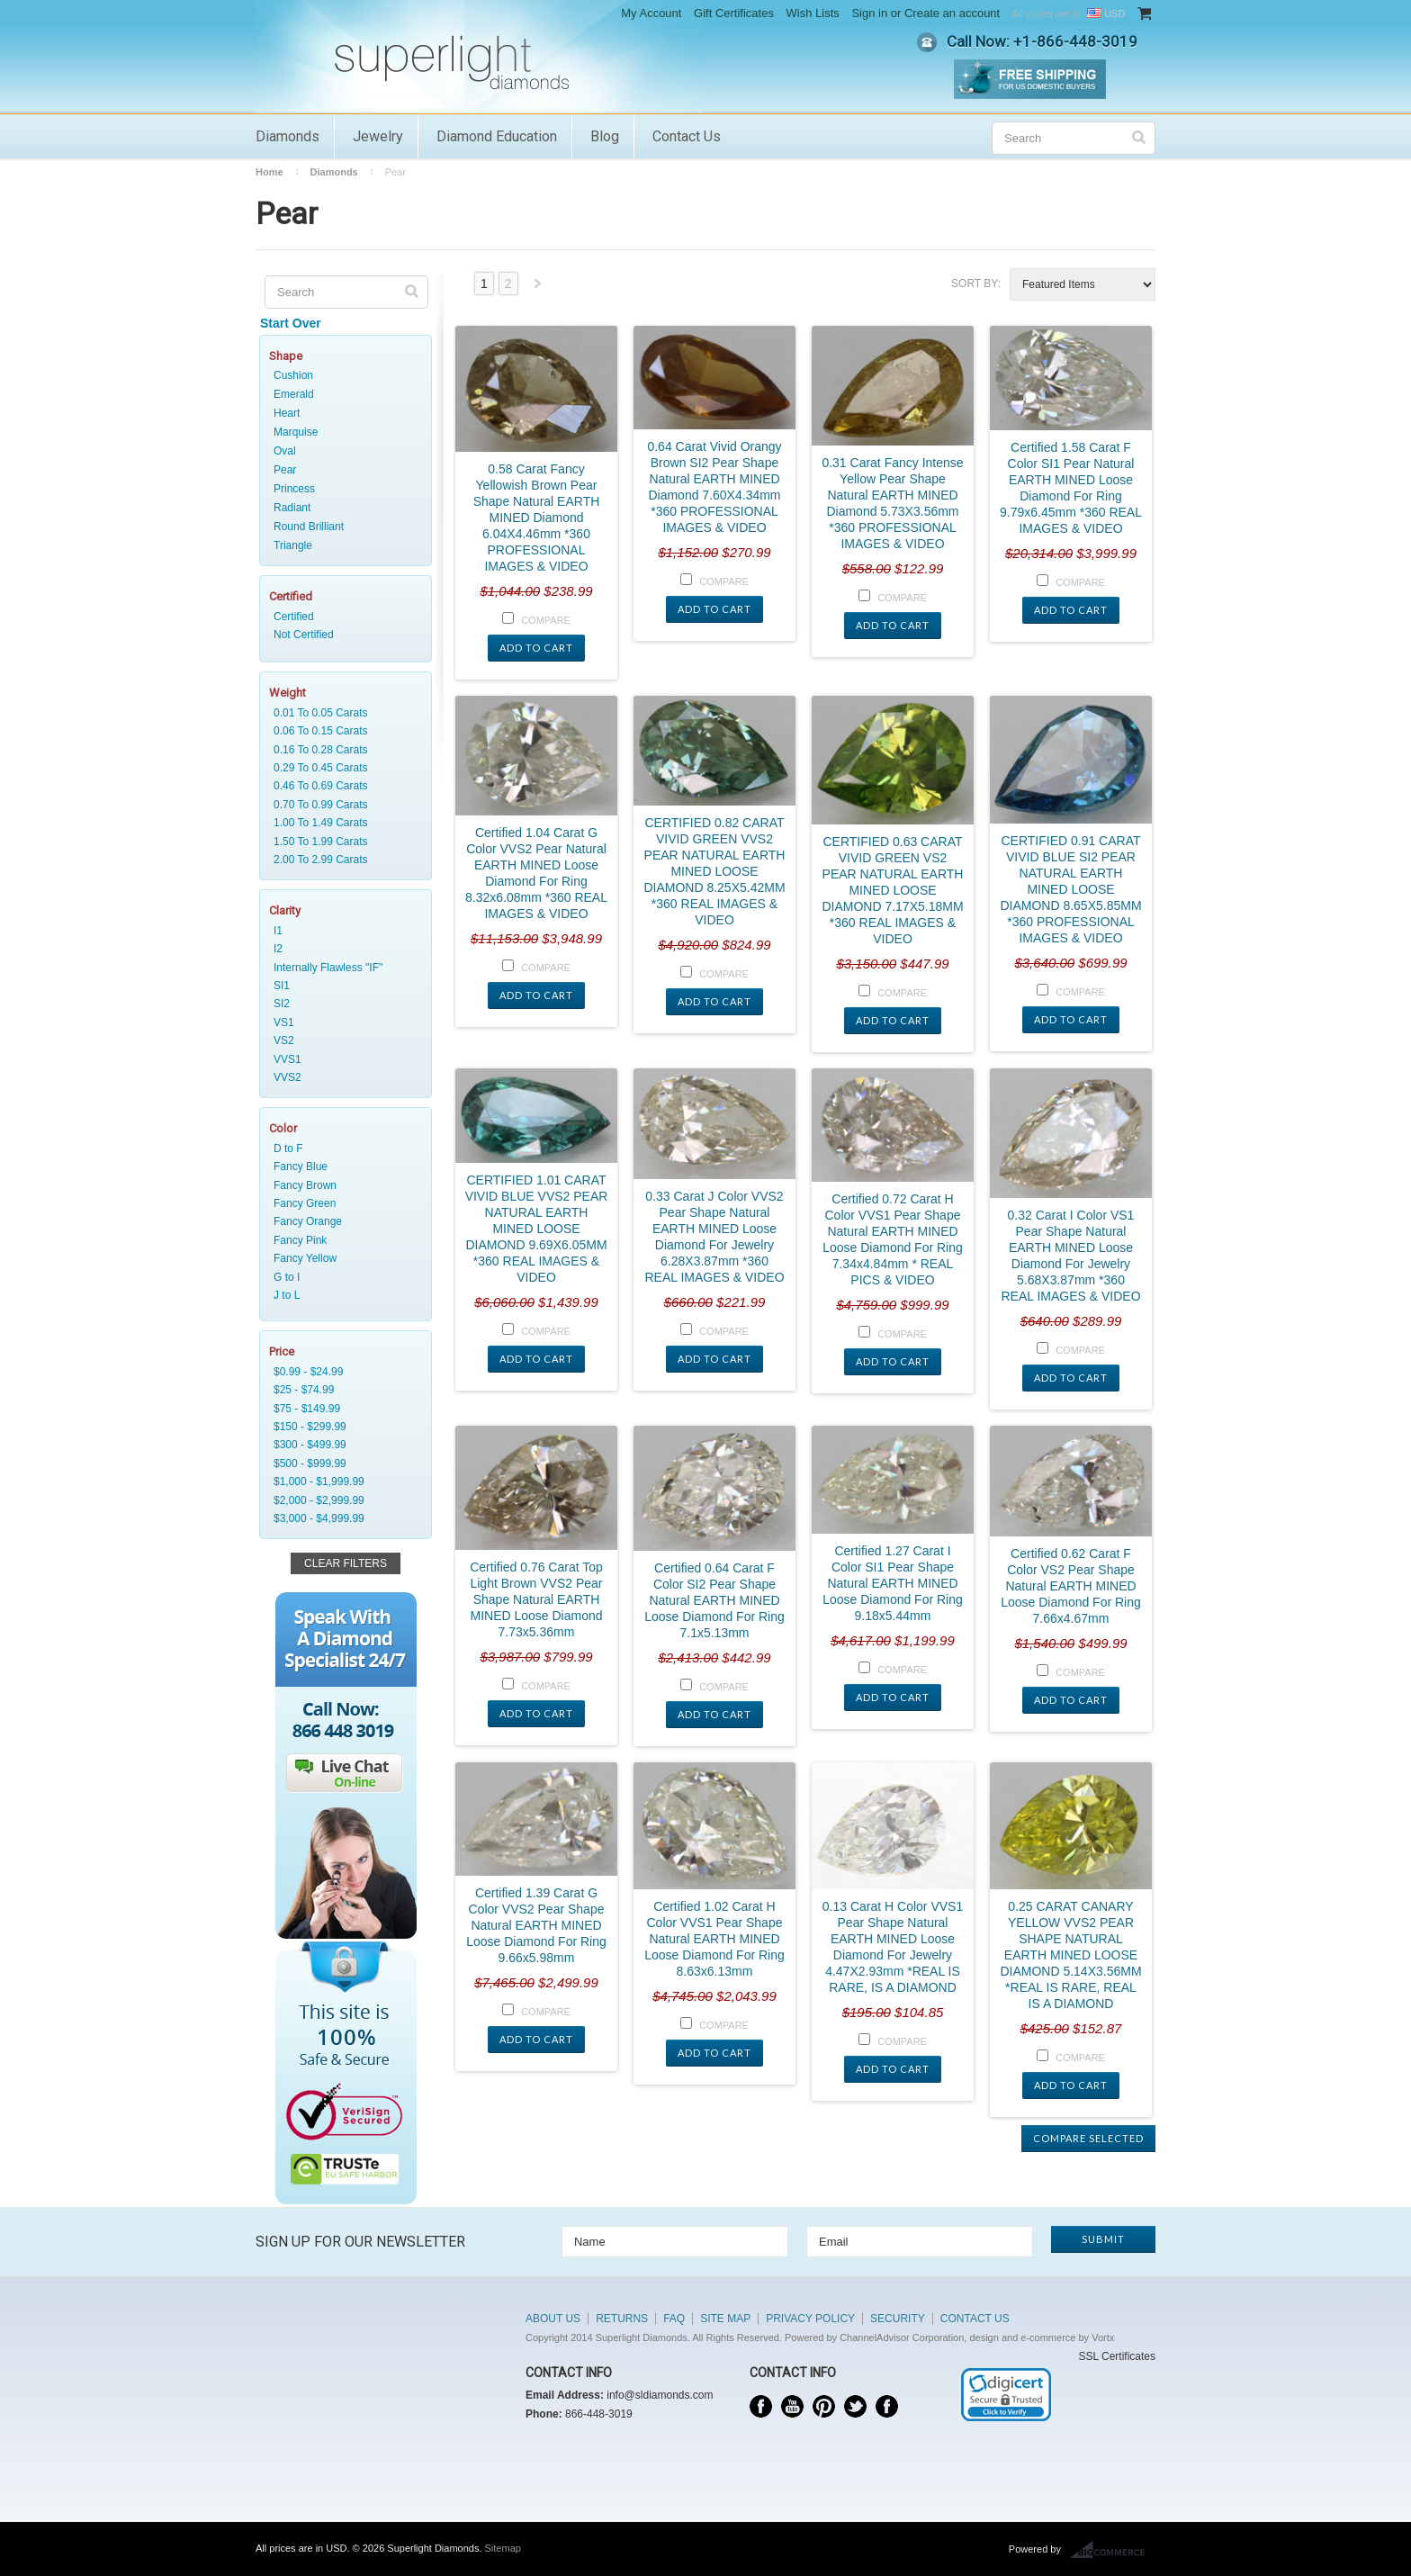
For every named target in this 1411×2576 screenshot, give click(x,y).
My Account (651, 13)
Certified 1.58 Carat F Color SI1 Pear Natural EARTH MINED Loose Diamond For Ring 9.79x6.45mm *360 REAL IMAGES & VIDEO (1071, 488)
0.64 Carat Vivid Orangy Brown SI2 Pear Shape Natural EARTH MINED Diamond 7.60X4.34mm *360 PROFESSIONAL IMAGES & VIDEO (714, 487)
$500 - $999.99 (342, 1464)
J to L (342, 1295)
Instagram (887, 2406)
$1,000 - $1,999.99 (342, 1482)
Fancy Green (342, 1203)
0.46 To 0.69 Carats (342, 786)
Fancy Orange (342, 1221)
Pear (285, 470)
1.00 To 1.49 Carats (342, 823)
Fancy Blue (342, 1166)
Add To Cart (536, 647)
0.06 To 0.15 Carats (342, 731)
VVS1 (342, 1059)
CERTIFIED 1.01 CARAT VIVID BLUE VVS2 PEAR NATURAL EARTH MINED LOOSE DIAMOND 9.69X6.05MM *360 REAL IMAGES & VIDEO (536, 1228)
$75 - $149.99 (342, 1409)
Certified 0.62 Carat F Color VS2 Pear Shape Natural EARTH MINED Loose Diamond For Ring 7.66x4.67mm (1071, 1586)
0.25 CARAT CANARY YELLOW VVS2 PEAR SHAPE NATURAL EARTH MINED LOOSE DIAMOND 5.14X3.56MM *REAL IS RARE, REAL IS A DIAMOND (1070, 1955)
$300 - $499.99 (342, 1445)
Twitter (855, 2406)
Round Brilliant (309, 526)
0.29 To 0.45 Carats (342, 768)
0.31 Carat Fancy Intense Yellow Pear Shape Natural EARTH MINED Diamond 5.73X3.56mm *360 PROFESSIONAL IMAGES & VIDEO (892, 503)
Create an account (952, 13)
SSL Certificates (1116, 2356)
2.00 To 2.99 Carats (342, 860)
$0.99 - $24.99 (342, 1372)
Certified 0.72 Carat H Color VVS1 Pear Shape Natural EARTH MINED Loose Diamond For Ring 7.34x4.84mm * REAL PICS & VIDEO (892, 1239)
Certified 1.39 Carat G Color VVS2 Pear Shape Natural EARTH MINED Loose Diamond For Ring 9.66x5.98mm (536, 1925)
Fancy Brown (342, 1185)
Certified (342, 617)
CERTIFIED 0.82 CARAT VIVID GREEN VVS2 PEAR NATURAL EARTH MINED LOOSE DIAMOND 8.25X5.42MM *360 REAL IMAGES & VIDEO (714, 871)
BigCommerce (1112, 2550)
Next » (538, 288)
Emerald (294, 394)
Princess (294, 488)
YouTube (792, 2406)
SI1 (342, 986)
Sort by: (976, 283)
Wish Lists (813, 13)
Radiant (292, 507)
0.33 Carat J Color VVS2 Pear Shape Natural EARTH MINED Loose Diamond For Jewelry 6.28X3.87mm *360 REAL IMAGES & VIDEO (714, 1236)
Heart (287, 413)
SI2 (342, 1004)
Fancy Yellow (342, 1258)
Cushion (293, 375)
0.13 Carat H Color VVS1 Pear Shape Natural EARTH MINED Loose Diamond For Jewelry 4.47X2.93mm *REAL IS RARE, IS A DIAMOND (892, 1947)
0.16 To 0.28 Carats (342, 750)
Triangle (293, 545)
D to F (342, 1148)
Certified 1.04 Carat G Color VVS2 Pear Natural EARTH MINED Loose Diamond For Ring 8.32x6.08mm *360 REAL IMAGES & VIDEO (536, 873)
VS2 (342, 1040)
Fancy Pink (342, 1240)
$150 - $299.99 (342, 1427)
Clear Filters (345, 1563)
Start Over (290, 323)
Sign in (869, 13)
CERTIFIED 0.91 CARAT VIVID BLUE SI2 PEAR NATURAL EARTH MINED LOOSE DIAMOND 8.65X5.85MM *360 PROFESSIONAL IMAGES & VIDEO (1070, 889)
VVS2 (342, 1077)
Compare (546, 620)
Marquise (296, 432)
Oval (285, 451)
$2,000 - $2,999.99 (342, 1500)
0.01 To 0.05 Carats (342, 713)
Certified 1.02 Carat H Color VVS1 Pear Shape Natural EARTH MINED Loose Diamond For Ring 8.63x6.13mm (714, 1938)
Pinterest (824, 2406)
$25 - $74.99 (342, 1390)
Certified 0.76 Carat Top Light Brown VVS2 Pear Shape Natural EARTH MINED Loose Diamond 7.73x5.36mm (536, 1599)
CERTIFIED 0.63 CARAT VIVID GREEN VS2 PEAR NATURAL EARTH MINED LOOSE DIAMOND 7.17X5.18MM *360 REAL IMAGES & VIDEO (892, 890)
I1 (342, 931)
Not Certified (342, 635)
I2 (342, 949)
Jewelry (378, 136)
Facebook (761, 2406)
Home (269, 172)
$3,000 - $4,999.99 (342, 1518)
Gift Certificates (734, 13)
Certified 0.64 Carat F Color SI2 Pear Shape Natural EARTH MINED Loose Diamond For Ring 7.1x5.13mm (714, 1600)
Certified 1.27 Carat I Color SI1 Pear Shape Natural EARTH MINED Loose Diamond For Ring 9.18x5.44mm (892, 1583)
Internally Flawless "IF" (342, 968)
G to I (342, 1277)
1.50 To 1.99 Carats (342, 842)
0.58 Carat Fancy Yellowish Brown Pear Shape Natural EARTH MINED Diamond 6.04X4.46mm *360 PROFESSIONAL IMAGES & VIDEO (536, 517)
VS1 (342, 1022)
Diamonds (287, 136)
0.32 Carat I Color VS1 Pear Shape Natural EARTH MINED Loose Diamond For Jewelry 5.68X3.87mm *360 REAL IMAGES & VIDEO (1070, 1255)
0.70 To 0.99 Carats (342, 805)
